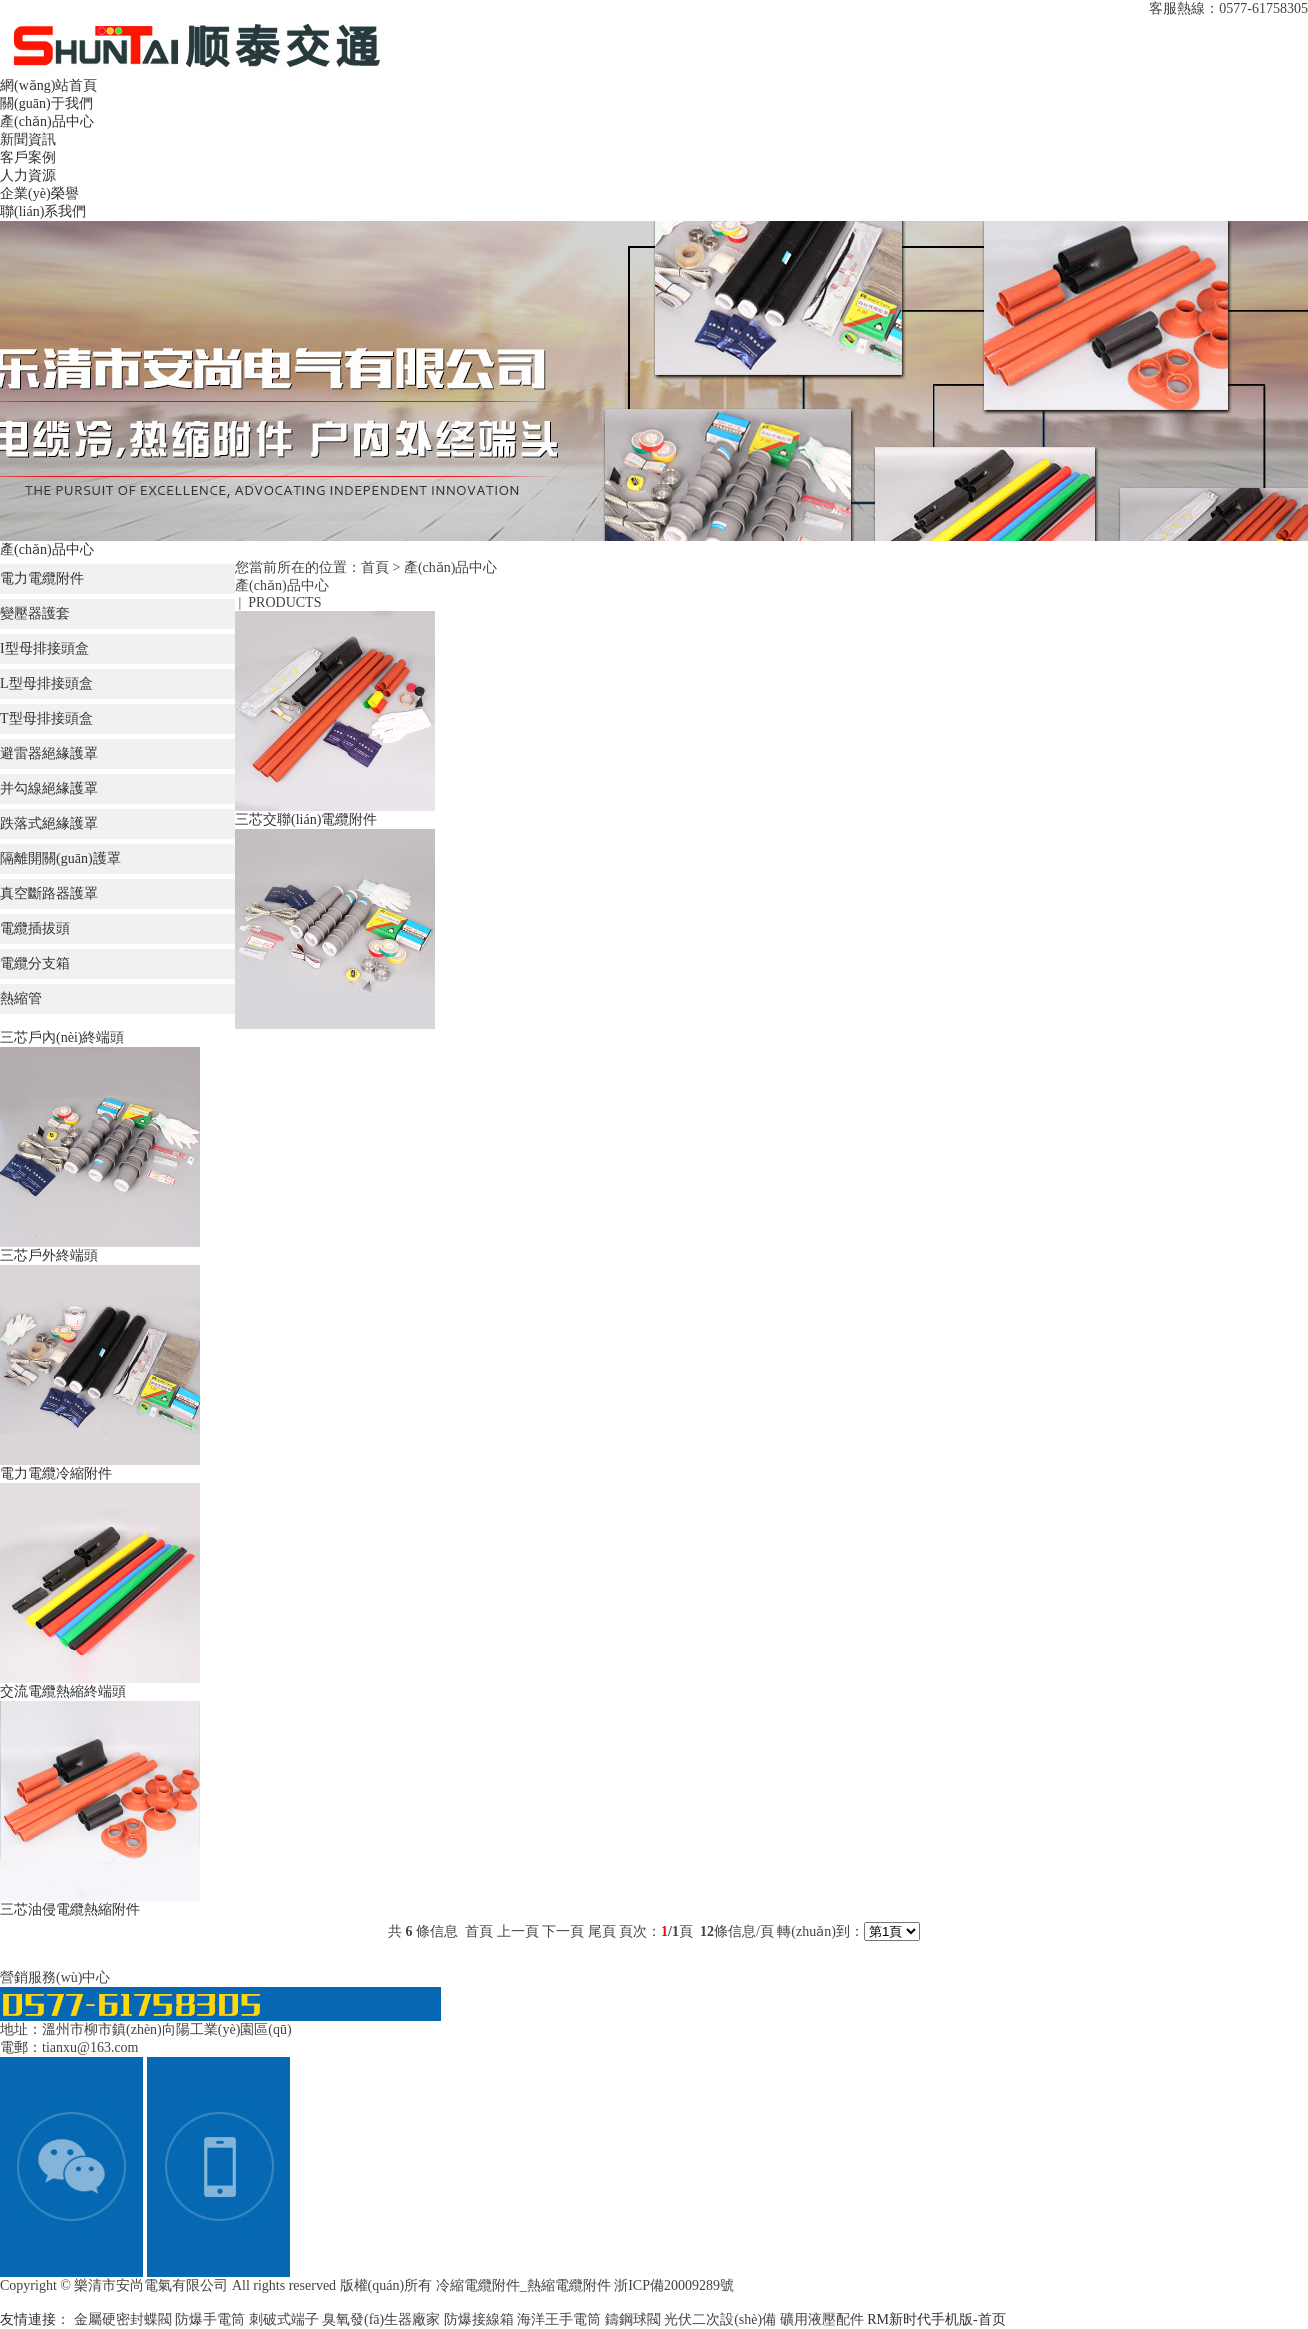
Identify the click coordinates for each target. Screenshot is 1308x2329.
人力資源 (28, 175)
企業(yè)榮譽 (39, 193)
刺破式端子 (286, 2319)
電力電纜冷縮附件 (56, 1473)
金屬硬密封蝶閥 (125, 2319)
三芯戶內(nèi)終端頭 (62, 1037)
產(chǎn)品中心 (47, 121)
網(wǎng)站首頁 (48, 85)
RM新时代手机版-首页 (936, 2319)
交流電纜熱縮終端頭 (63, 1691)
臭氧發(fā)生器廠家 (383, 2319)
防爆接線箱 (481, 2319)
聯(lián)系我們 (43, 211)
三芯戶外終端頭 (49, 1255)
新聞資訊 (28, 139)
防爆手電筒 (212, 2319)
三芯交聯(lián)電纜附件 (306, 819)
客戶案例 (28, 157)
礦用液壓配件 (824, 2319)
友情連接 (28, 2319)
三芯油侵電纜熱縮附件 (70, 1909)
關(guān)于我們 (46, 103)
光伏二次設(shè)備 (722, 2319)
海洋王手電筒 (561, 2319)
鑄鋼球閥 (635, 2319)
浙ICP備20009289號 (674, 2285)
